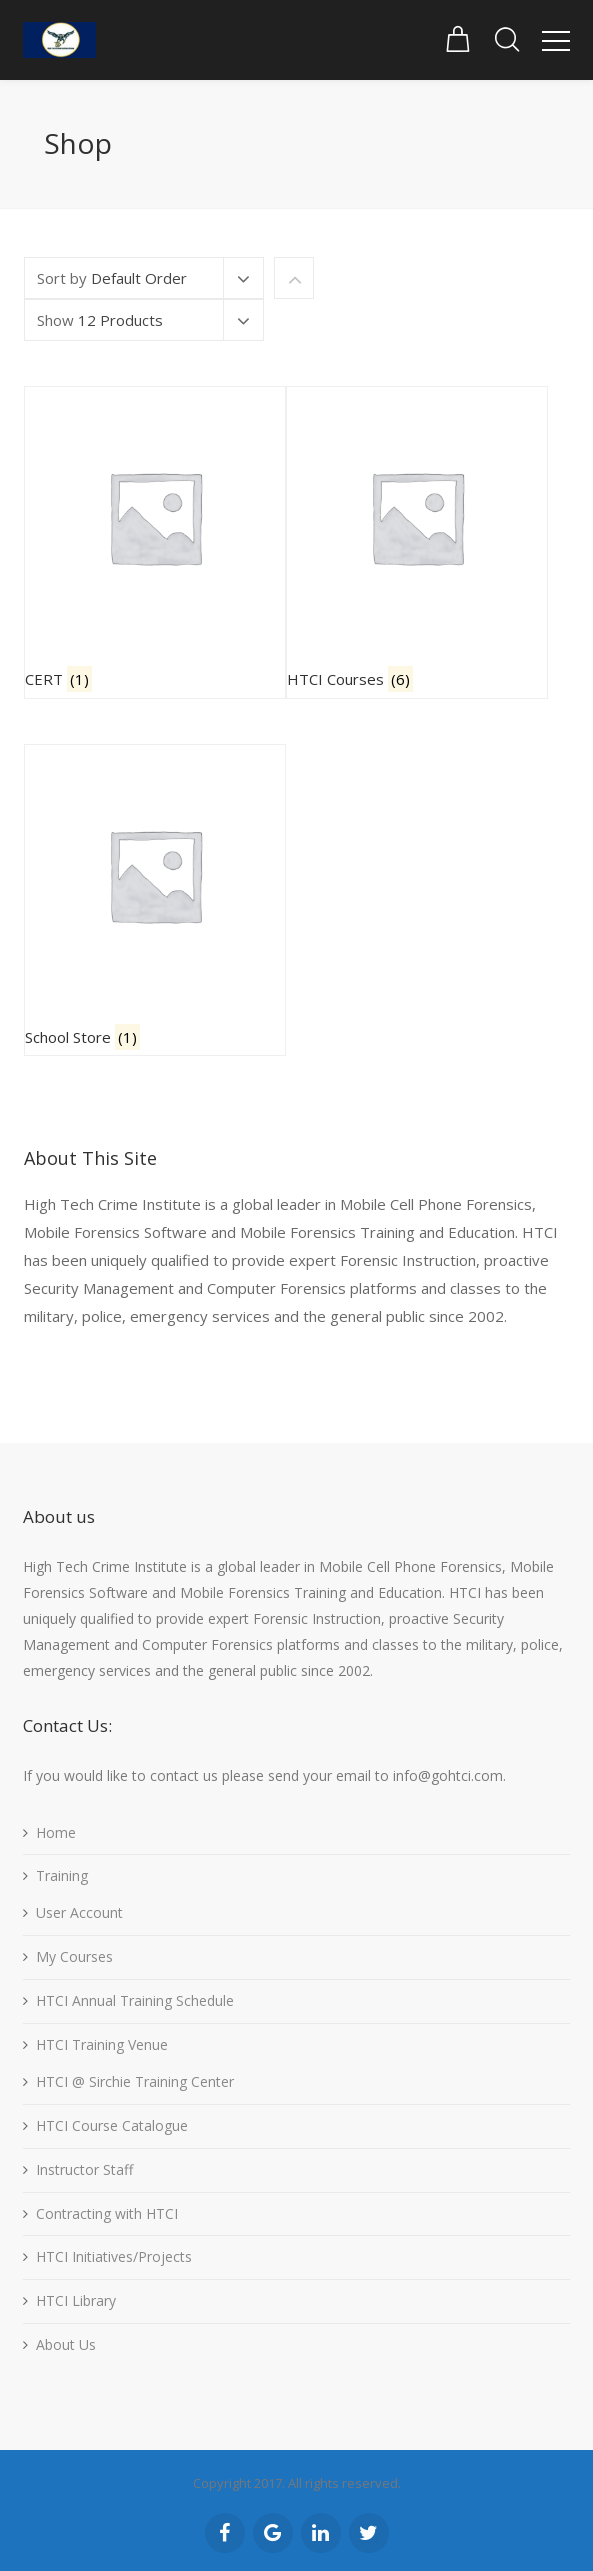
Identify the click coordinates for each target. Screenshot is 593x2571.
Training (62, 1875)
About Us (66, 2344)
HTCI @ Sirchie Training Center (135, 2081)
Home (56, 1832)
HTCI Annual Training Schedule (135, 2000)
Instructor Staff (84, 2169)
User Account (79, 1912)
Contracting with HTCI (107, 2213)
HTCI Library (76, 2300)
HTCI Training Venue (102, 2044)
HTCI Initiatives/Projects (114, 2256)
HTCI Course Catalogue (112, 2125)
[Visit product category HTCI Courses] (417, 542)
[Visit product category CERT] (155, 542)
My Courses (74, 1956)
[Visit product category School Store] (155, 900)
